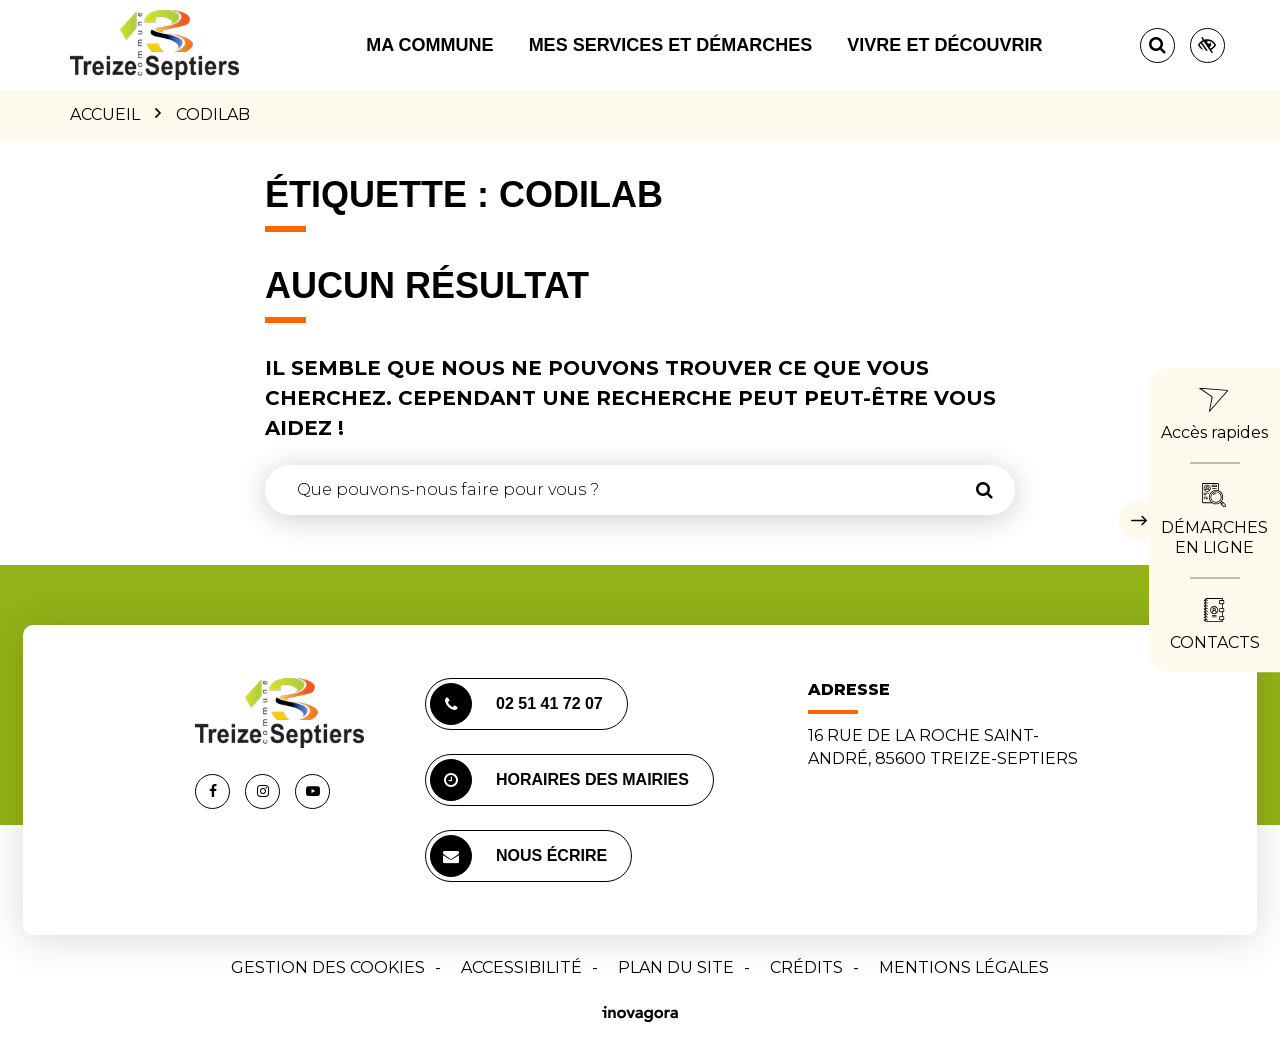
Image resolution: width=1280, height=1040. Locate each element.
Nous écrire (518, 856)
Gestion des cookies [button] (328, 967)
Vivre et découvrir (944, 45)
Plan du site (676, 967)
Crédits (806, 967)
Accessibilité (521, 967)
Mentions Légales (964, 967)
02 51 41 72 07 (516, 704)
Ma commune (429, 45)
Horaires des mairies (559, 780)
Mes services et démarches (671, 45)
